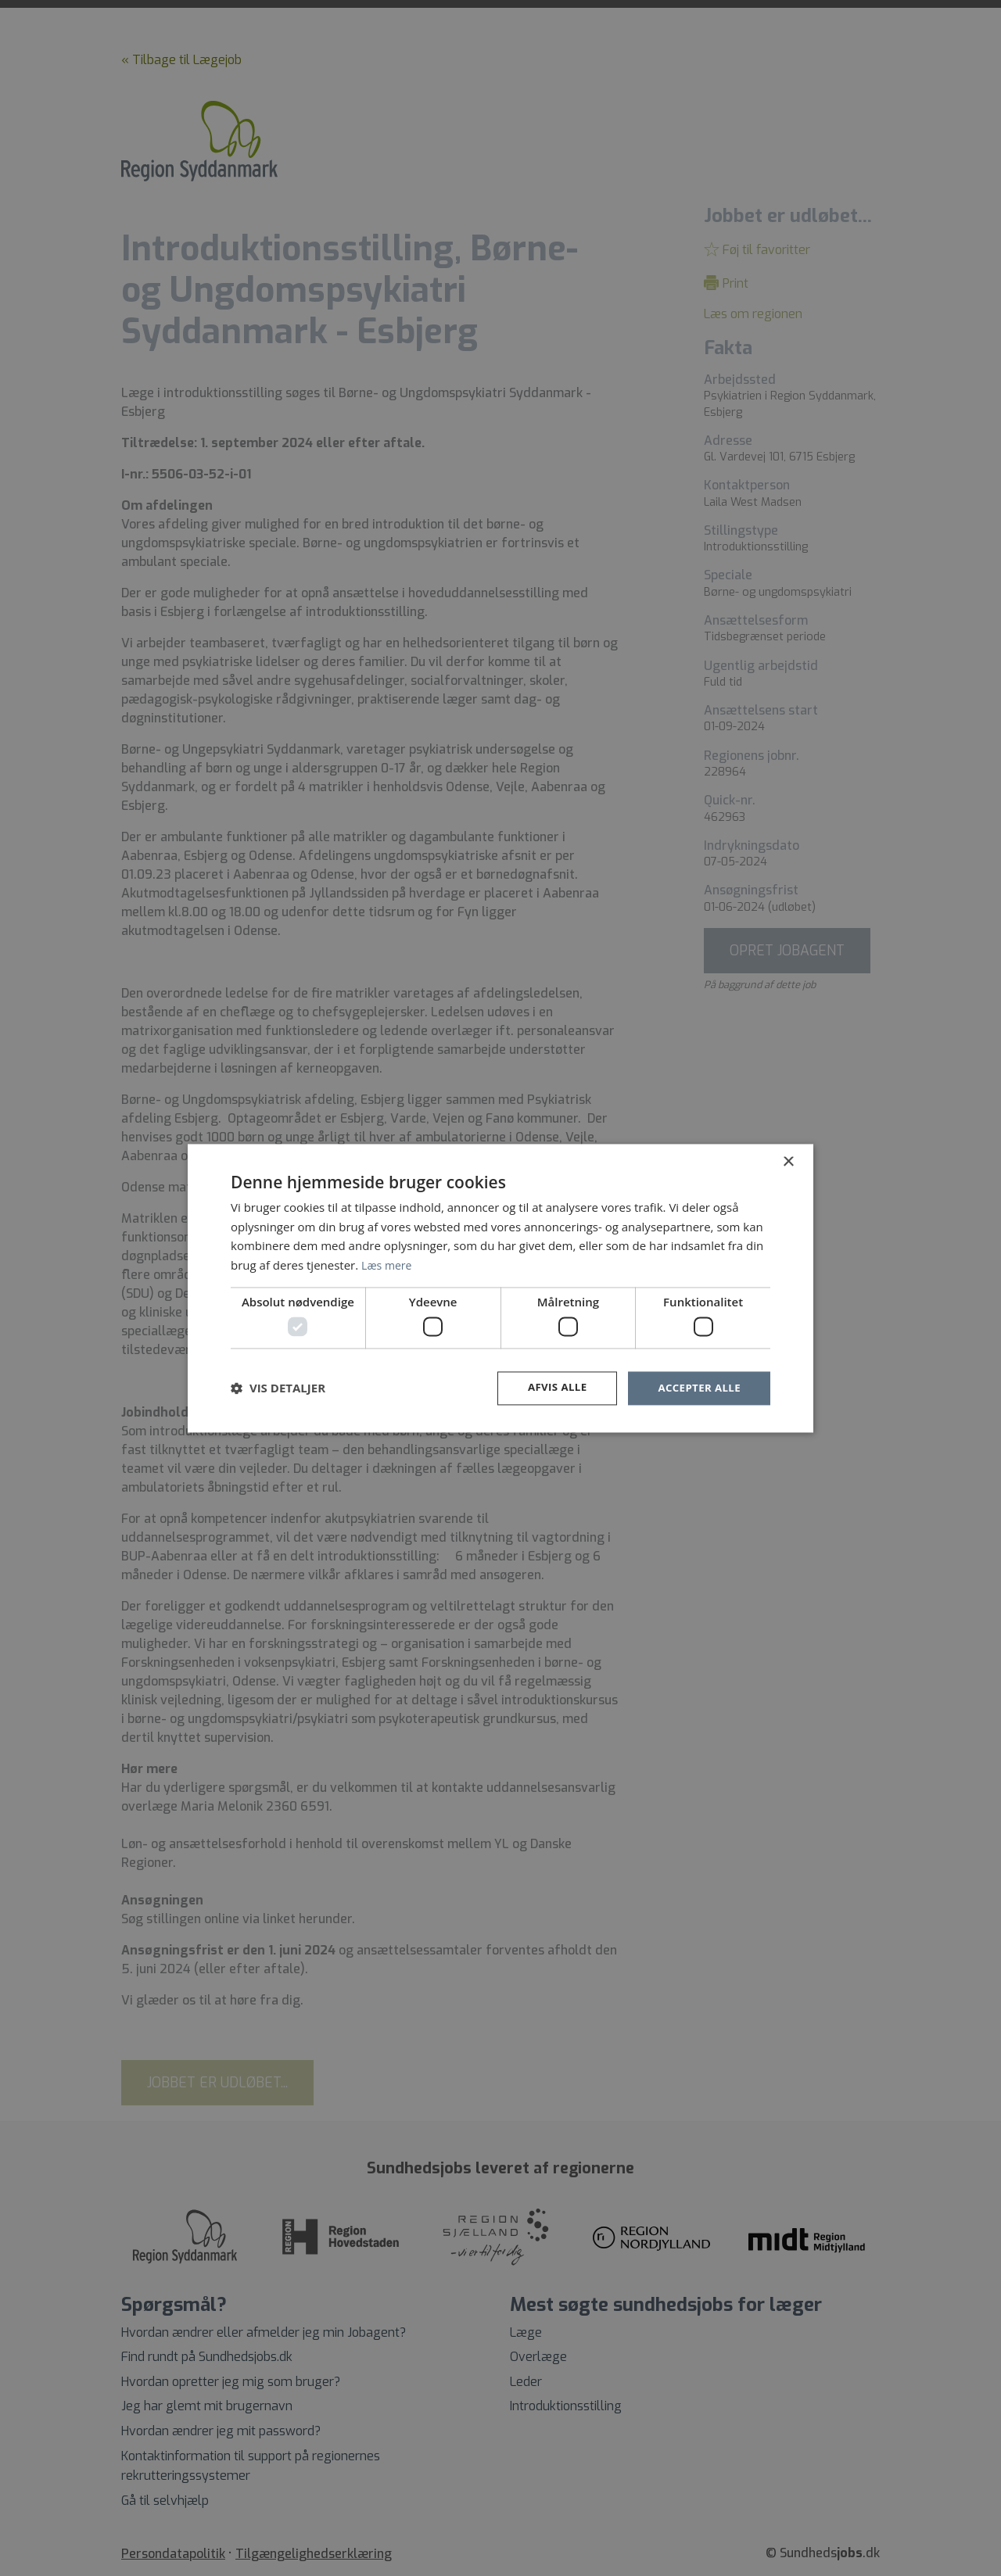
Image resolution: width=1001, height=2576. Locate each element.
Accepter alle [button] (697, 1388)
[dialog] (500, 1288)
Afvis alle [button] (551, 1388)
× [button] (788, 1161)
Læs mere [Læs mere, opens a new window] (388, 1264)
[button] (278, 1388)
